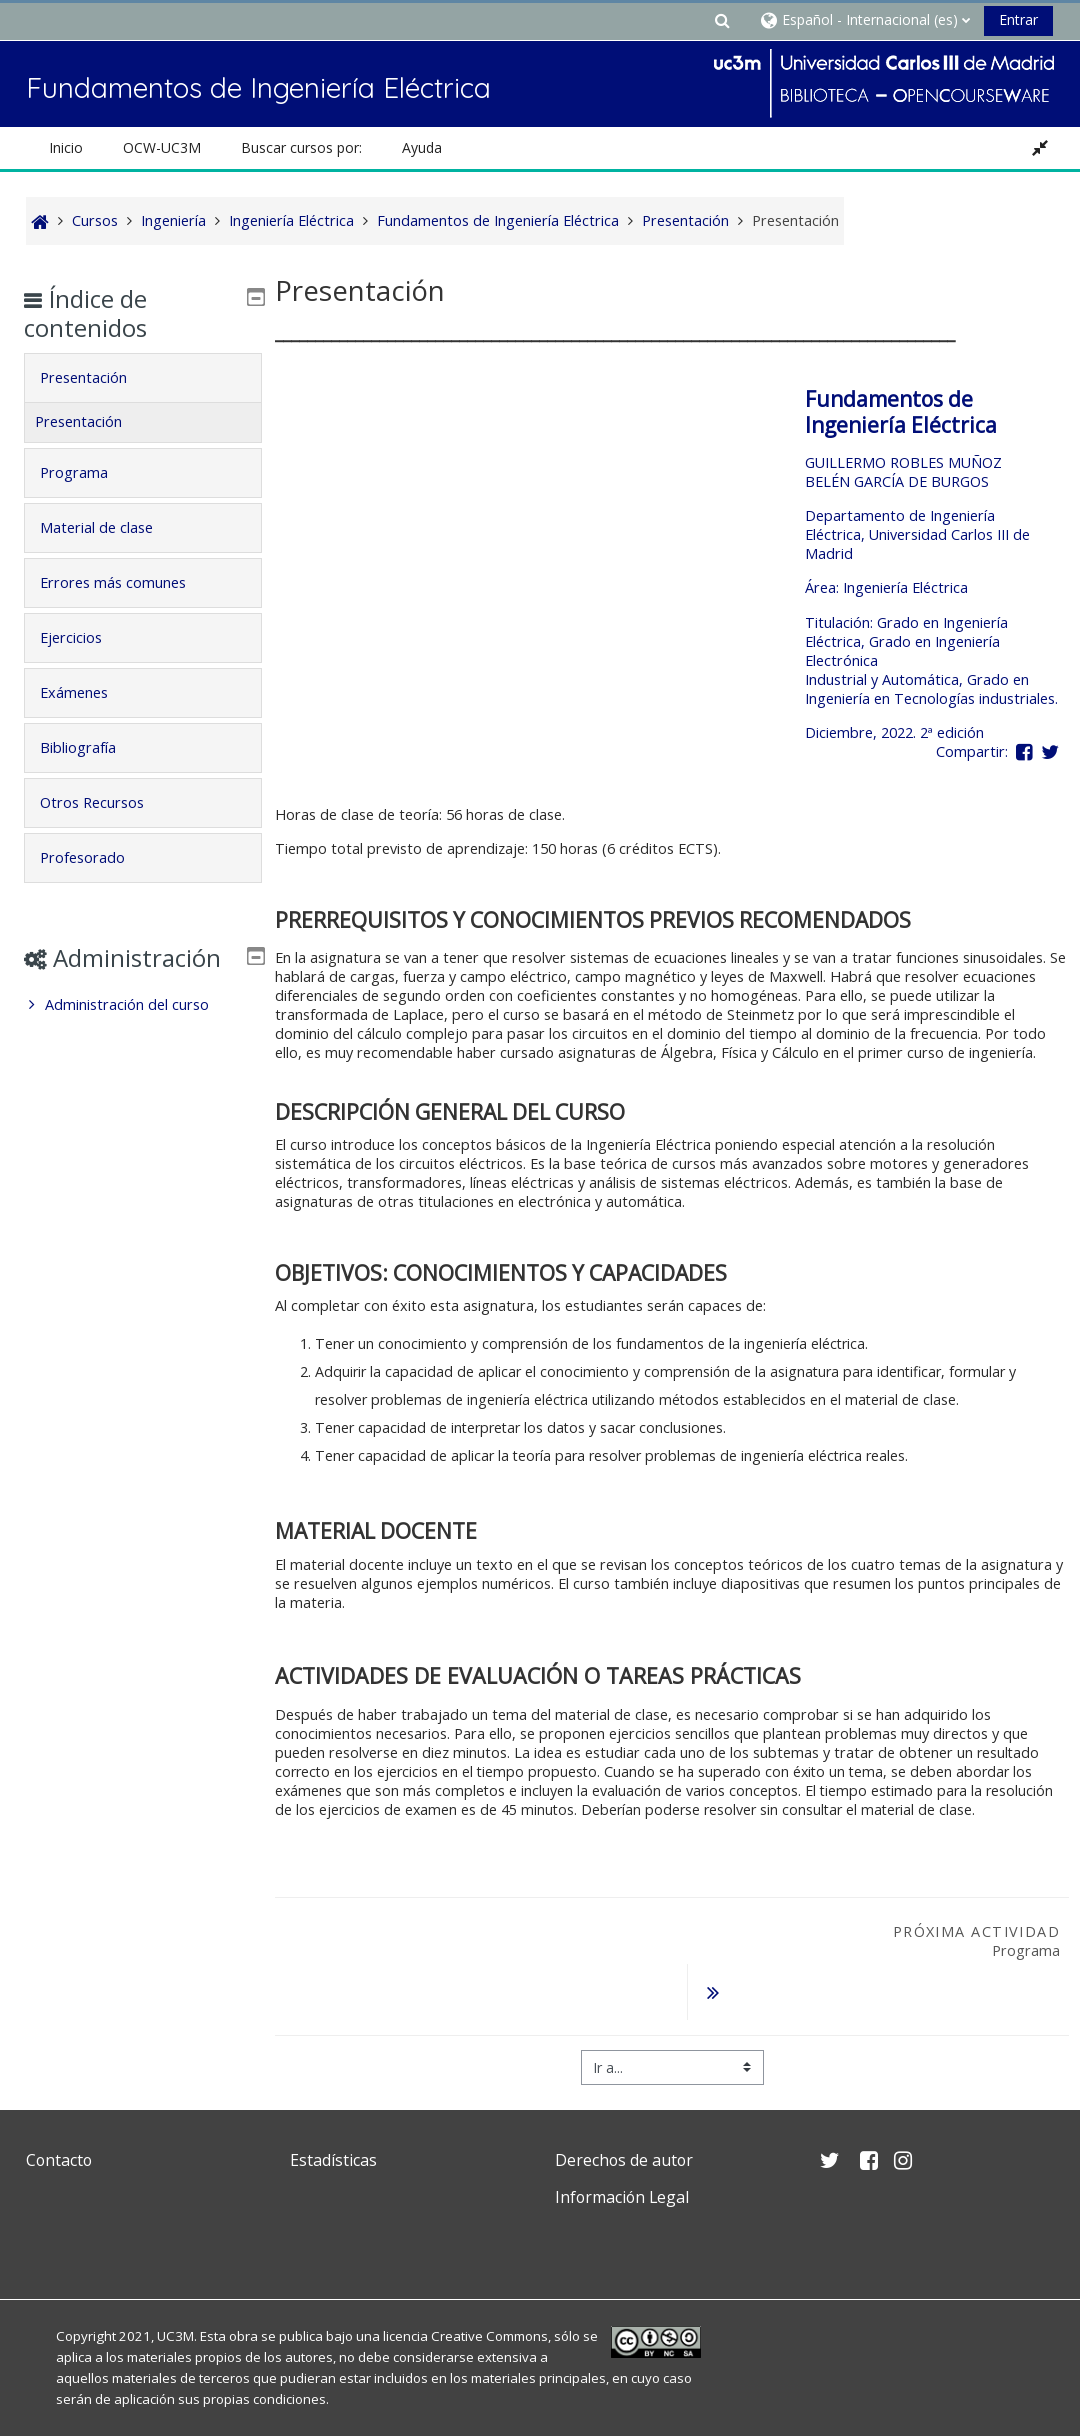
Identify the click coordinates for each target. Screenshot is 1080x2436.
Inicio (66, 147)
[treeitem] (142, 1034)
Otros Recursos (106, 802)
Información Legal (622, 2164)
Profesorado (96, 857)
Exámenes (88, 692)
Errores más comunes (127, 582)
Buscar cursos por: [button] (301, 147)
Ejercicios (85, 637)
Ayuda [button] (422, 147)
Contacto (59, 2127)
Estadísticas (333, 2127)
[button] (722, 19)
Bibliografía (92, 747)
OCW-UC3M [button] (162, 147)
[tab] (142, 378)
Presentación (97, 377)
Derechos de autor (624, 2127)
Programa (88, 472)
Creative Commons (489, 2303)
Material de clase (110, 527)
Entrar (1018, 19)
